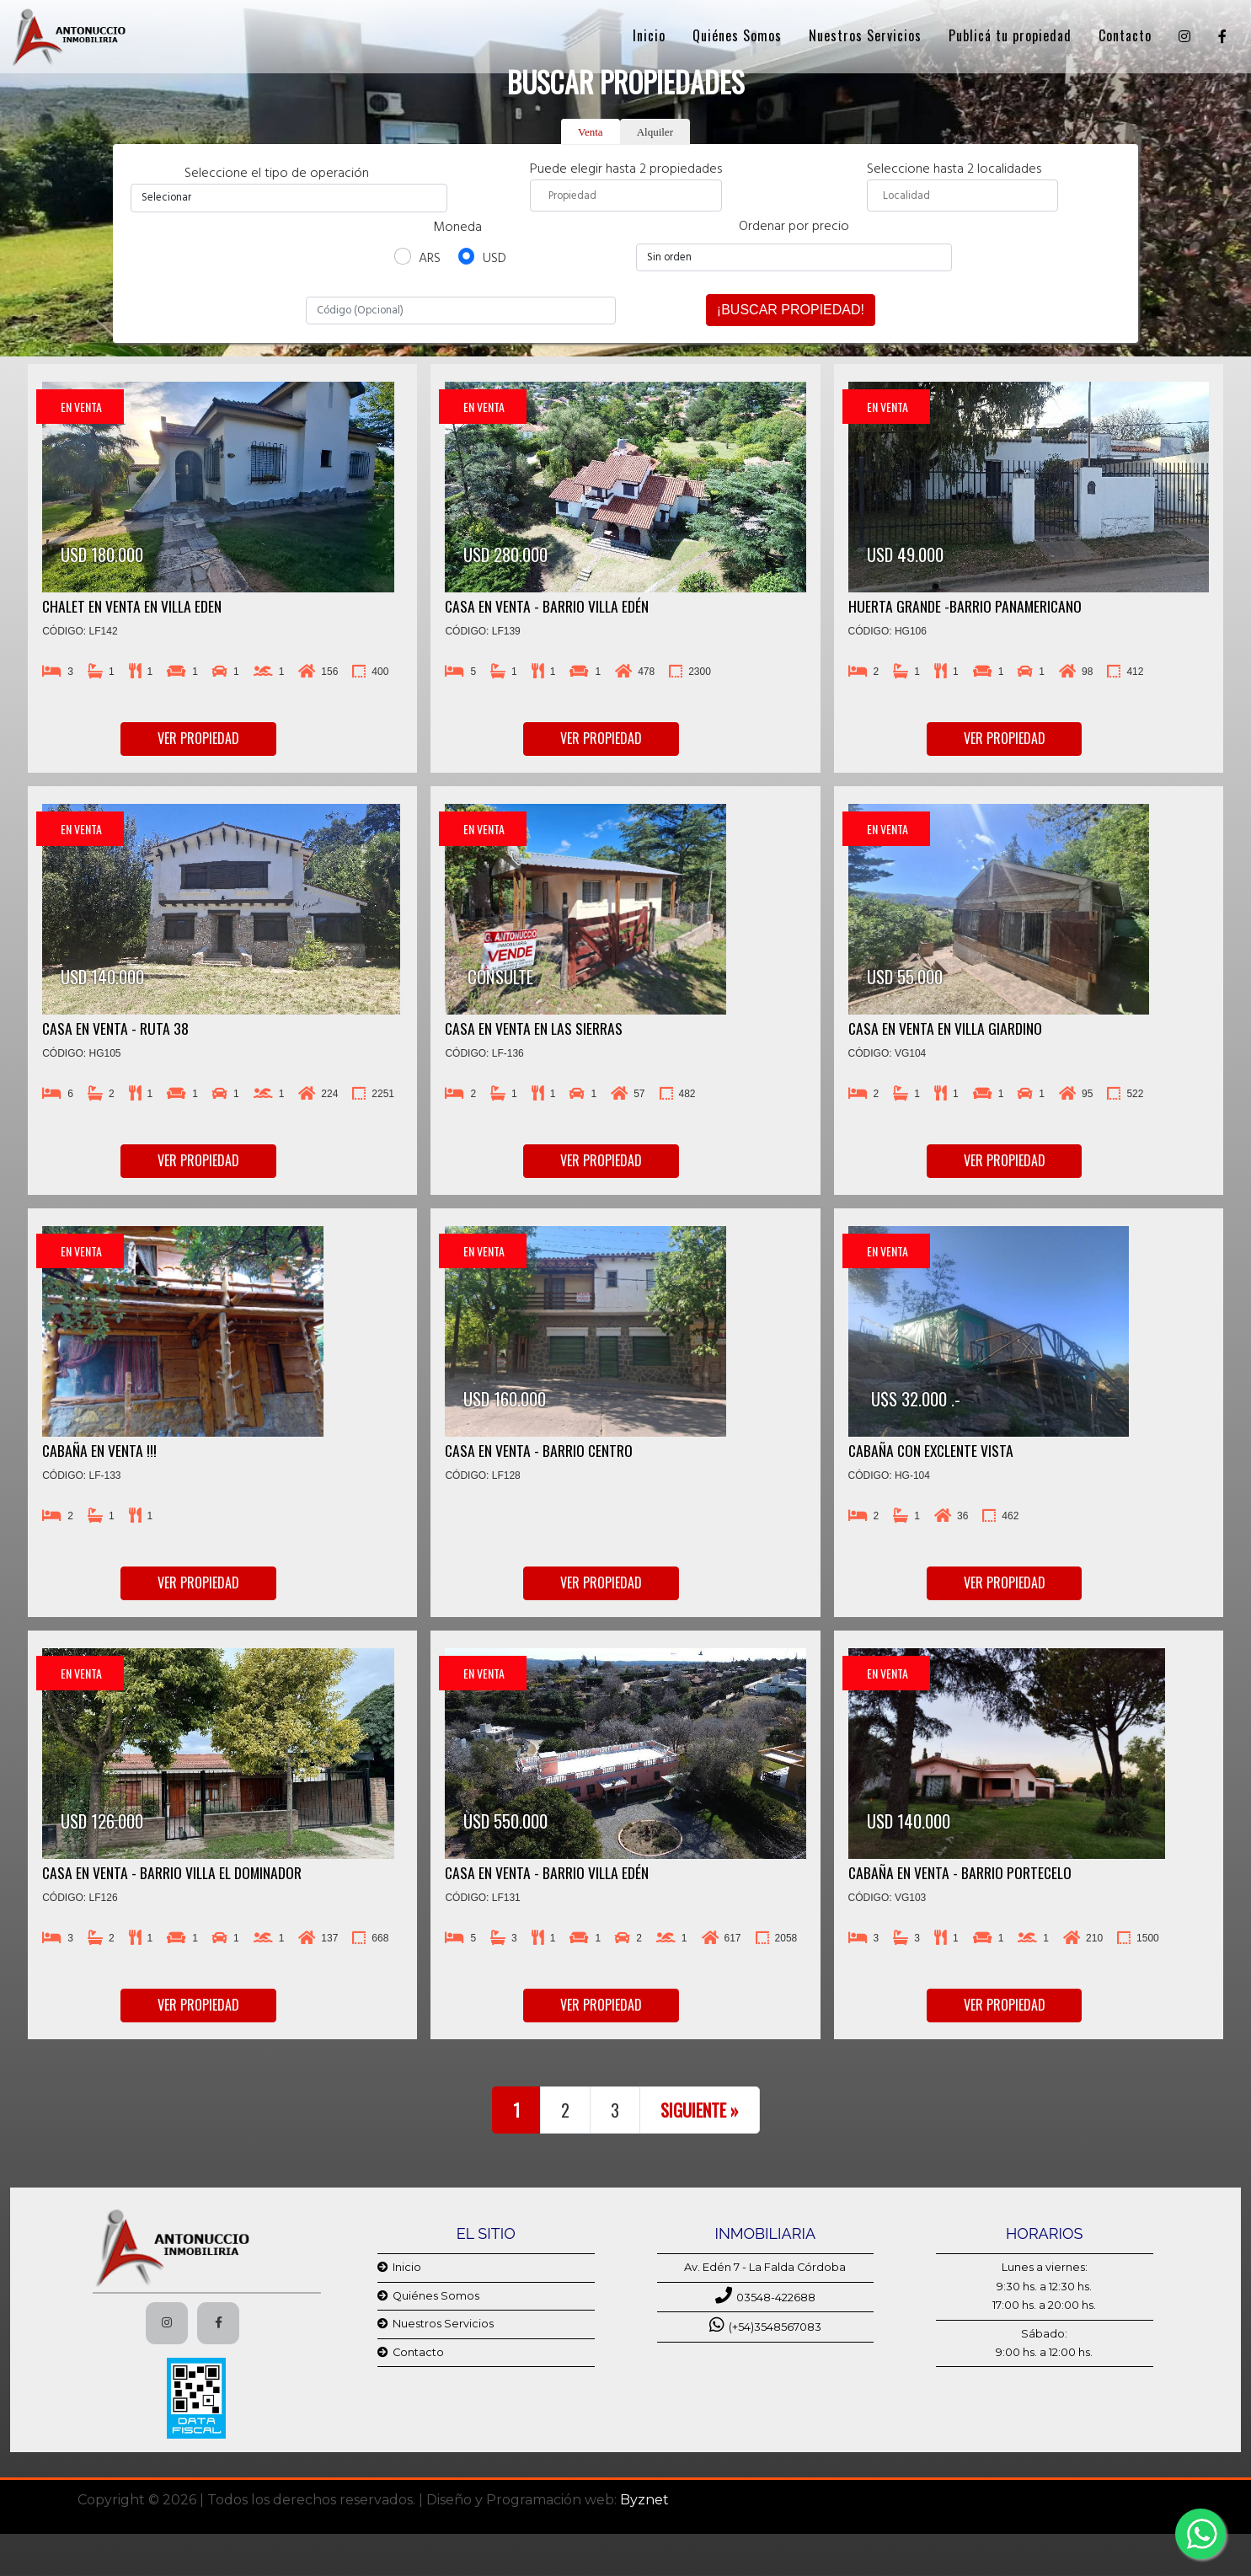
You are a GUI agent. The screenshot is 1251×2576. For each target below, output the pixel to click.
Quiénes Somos (737, 32)
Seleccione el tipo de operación (288, 173)
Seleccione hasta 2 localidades (962, 185)
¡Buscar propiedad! (790, 310)
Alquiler (655, 132)
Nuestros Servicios (865, 32)
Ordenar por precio (794, 227)
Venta (590, 132)
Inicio (649, 32)
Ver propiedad (198, 738)
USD (494, 259)
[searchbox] (625, 195)
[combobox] (626, 195)
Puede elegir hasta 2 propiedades (626, 185)
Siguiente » (699, 2110)
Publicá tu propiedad (1010, 32)
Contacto (1125, 32)
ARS (430, 259)
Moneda (457, 227)
